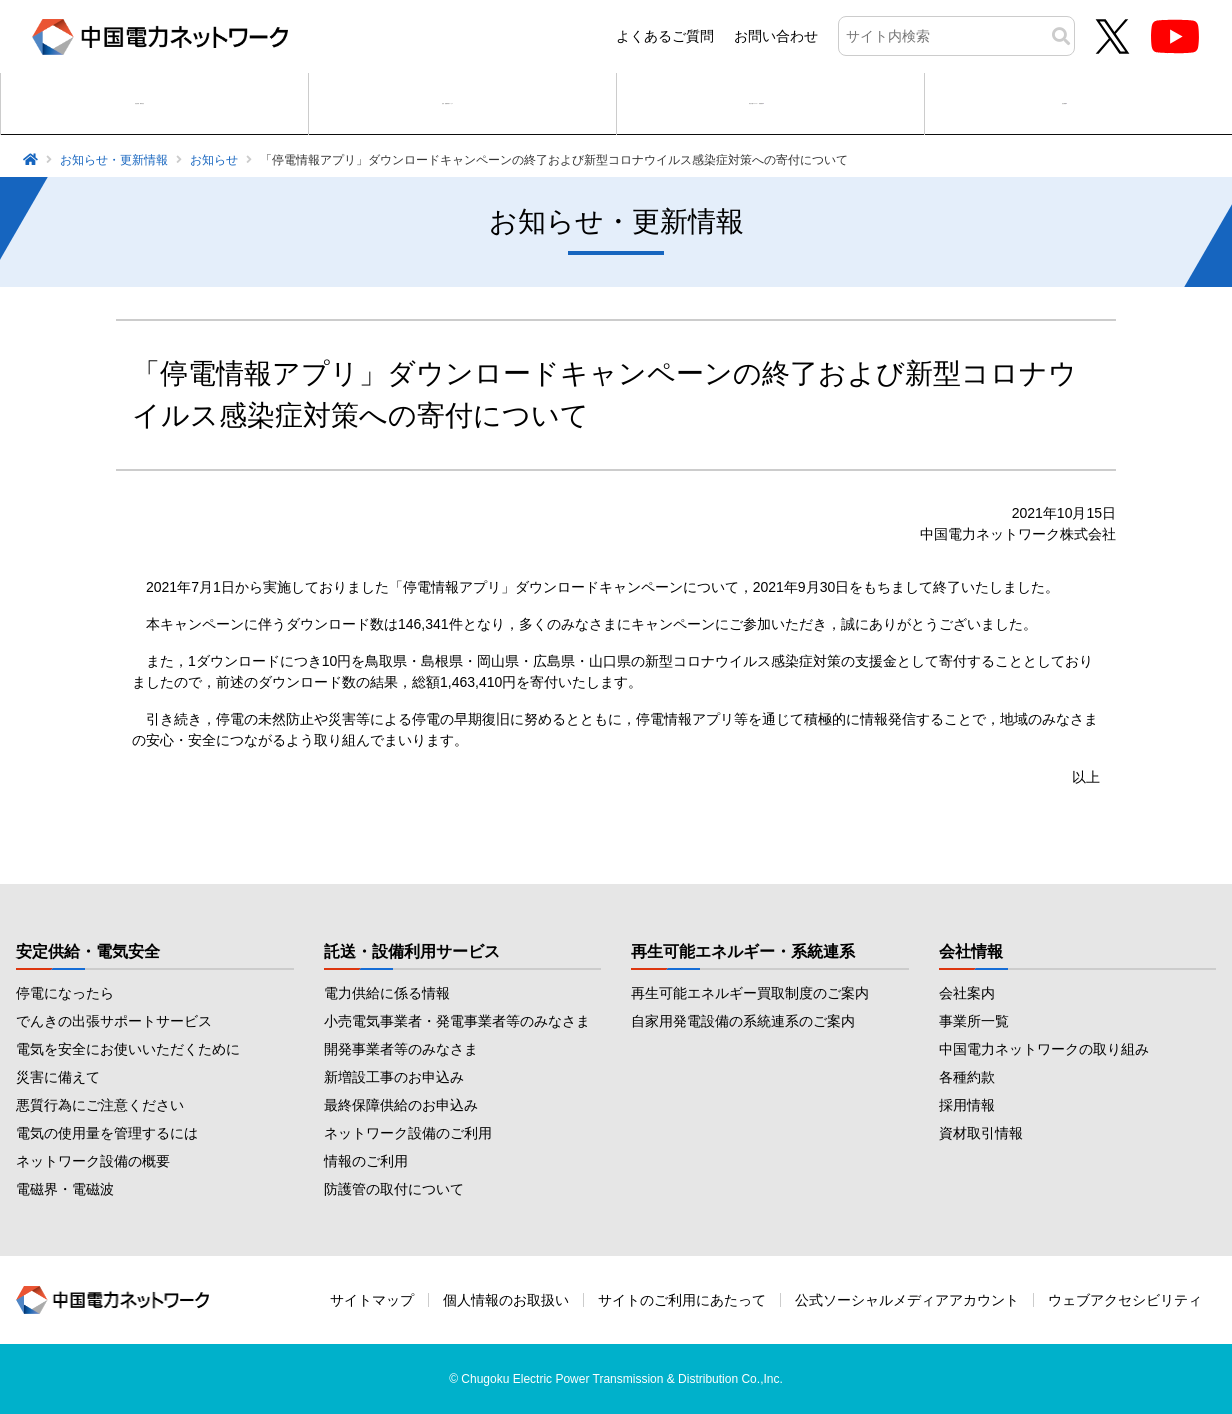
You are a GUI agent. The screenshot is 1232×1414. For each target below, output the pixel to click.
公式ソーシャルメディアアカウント (907, 1300)
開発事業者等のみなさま (401, 1049)
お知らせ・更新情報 (114, 160)
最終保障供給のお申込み (401, 1105)
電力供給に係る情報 (387, 993)
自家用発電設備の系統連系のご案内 (743, 1021)
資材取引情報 (981, 1133)
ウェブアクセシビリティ (1125, 1300)
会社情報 (971, 951)
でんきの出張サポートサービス (114, 1021)
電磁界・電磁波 (65, 1189)
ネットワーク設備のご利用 (408, 1133)
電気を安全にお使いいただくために (128, 1049)
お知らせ (214, 160)
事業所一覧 (974, 1021)
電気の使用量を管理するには (107, 1133)
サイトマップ (372, 1300)
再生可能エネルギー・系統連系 (743, 951)
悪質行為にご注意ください (100, 1105)
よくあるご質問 (665, 36)
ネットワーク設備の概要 (93, 1161)
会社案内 (967, 993)
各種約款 (967, 1077)
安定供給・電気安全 (88, 951)
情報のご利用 (366, 1161)
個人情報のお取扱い (506, 1300)
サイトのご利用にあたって (682, 1300)
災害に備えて (58, 1077)
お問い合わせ (776, 36)
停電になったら (65, 993)
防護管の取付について (394, 1189)
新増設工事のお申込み (394, 1077)
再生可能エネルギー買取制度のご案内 (750, 993)
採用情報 (967, 1105)
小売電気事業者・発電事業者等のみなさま (457, 1021)
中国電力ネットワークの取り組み (1044, 1049)
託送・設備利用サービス (412, 951)
